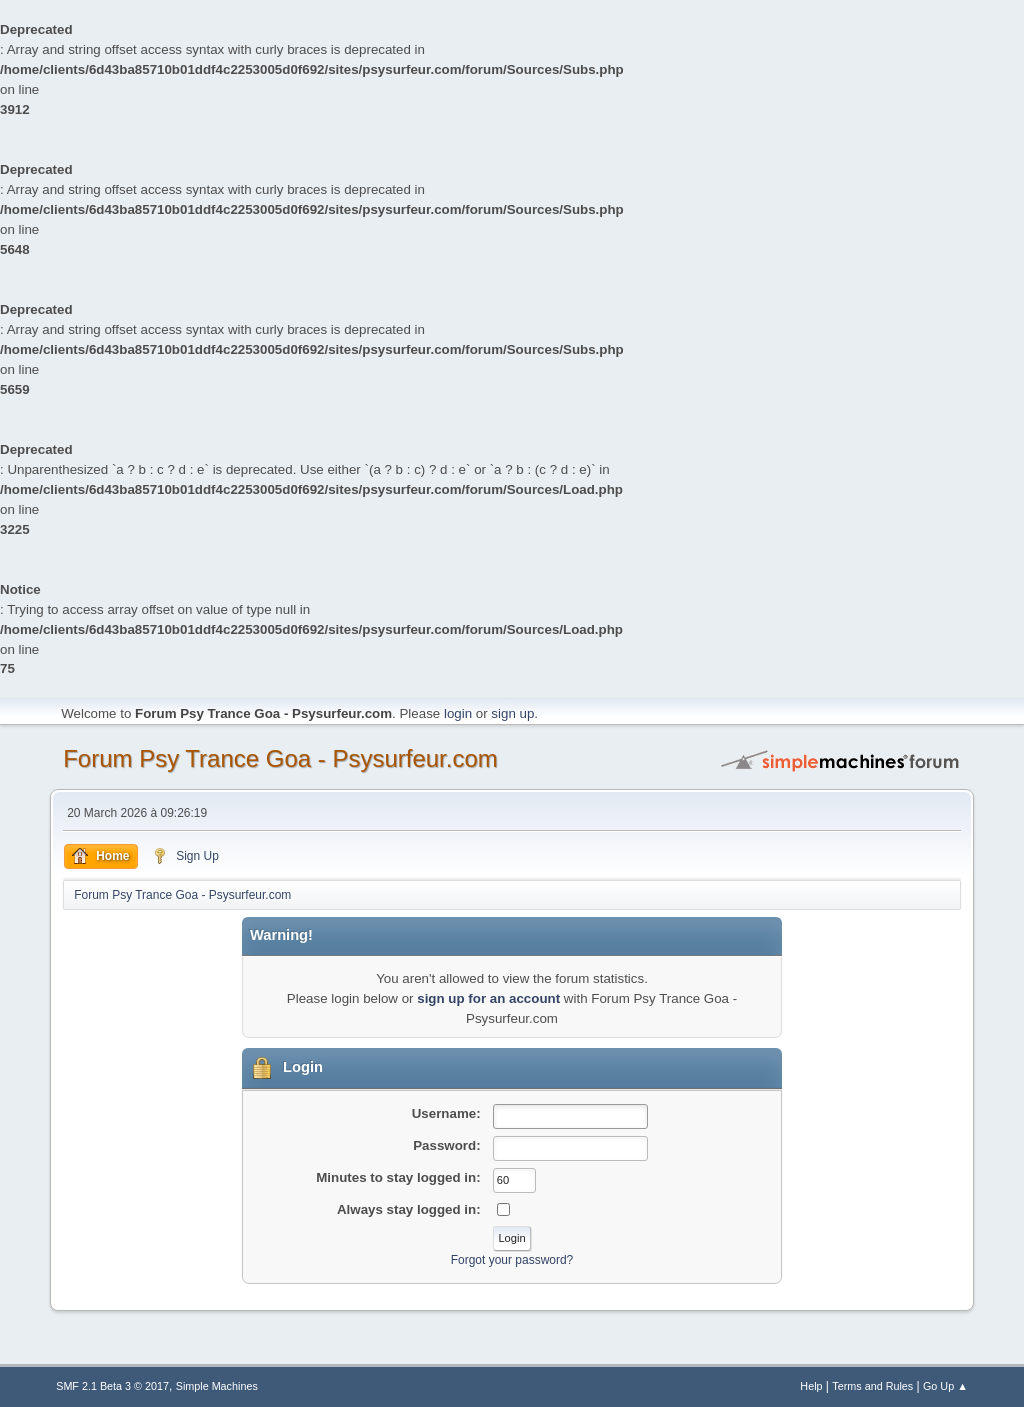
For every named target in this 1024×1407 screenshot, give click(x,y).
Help (811, 1386)
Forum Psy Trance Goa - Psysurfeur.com (280, 758)
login (458, 713)
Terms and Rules (872, 1386)
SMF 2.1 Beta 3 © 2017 (112, 1386)
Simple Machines (217, 1386)
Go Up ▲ (945, 1386)
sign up (512, 713)
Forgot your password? (512, 1260)
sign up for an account (488, 998)
